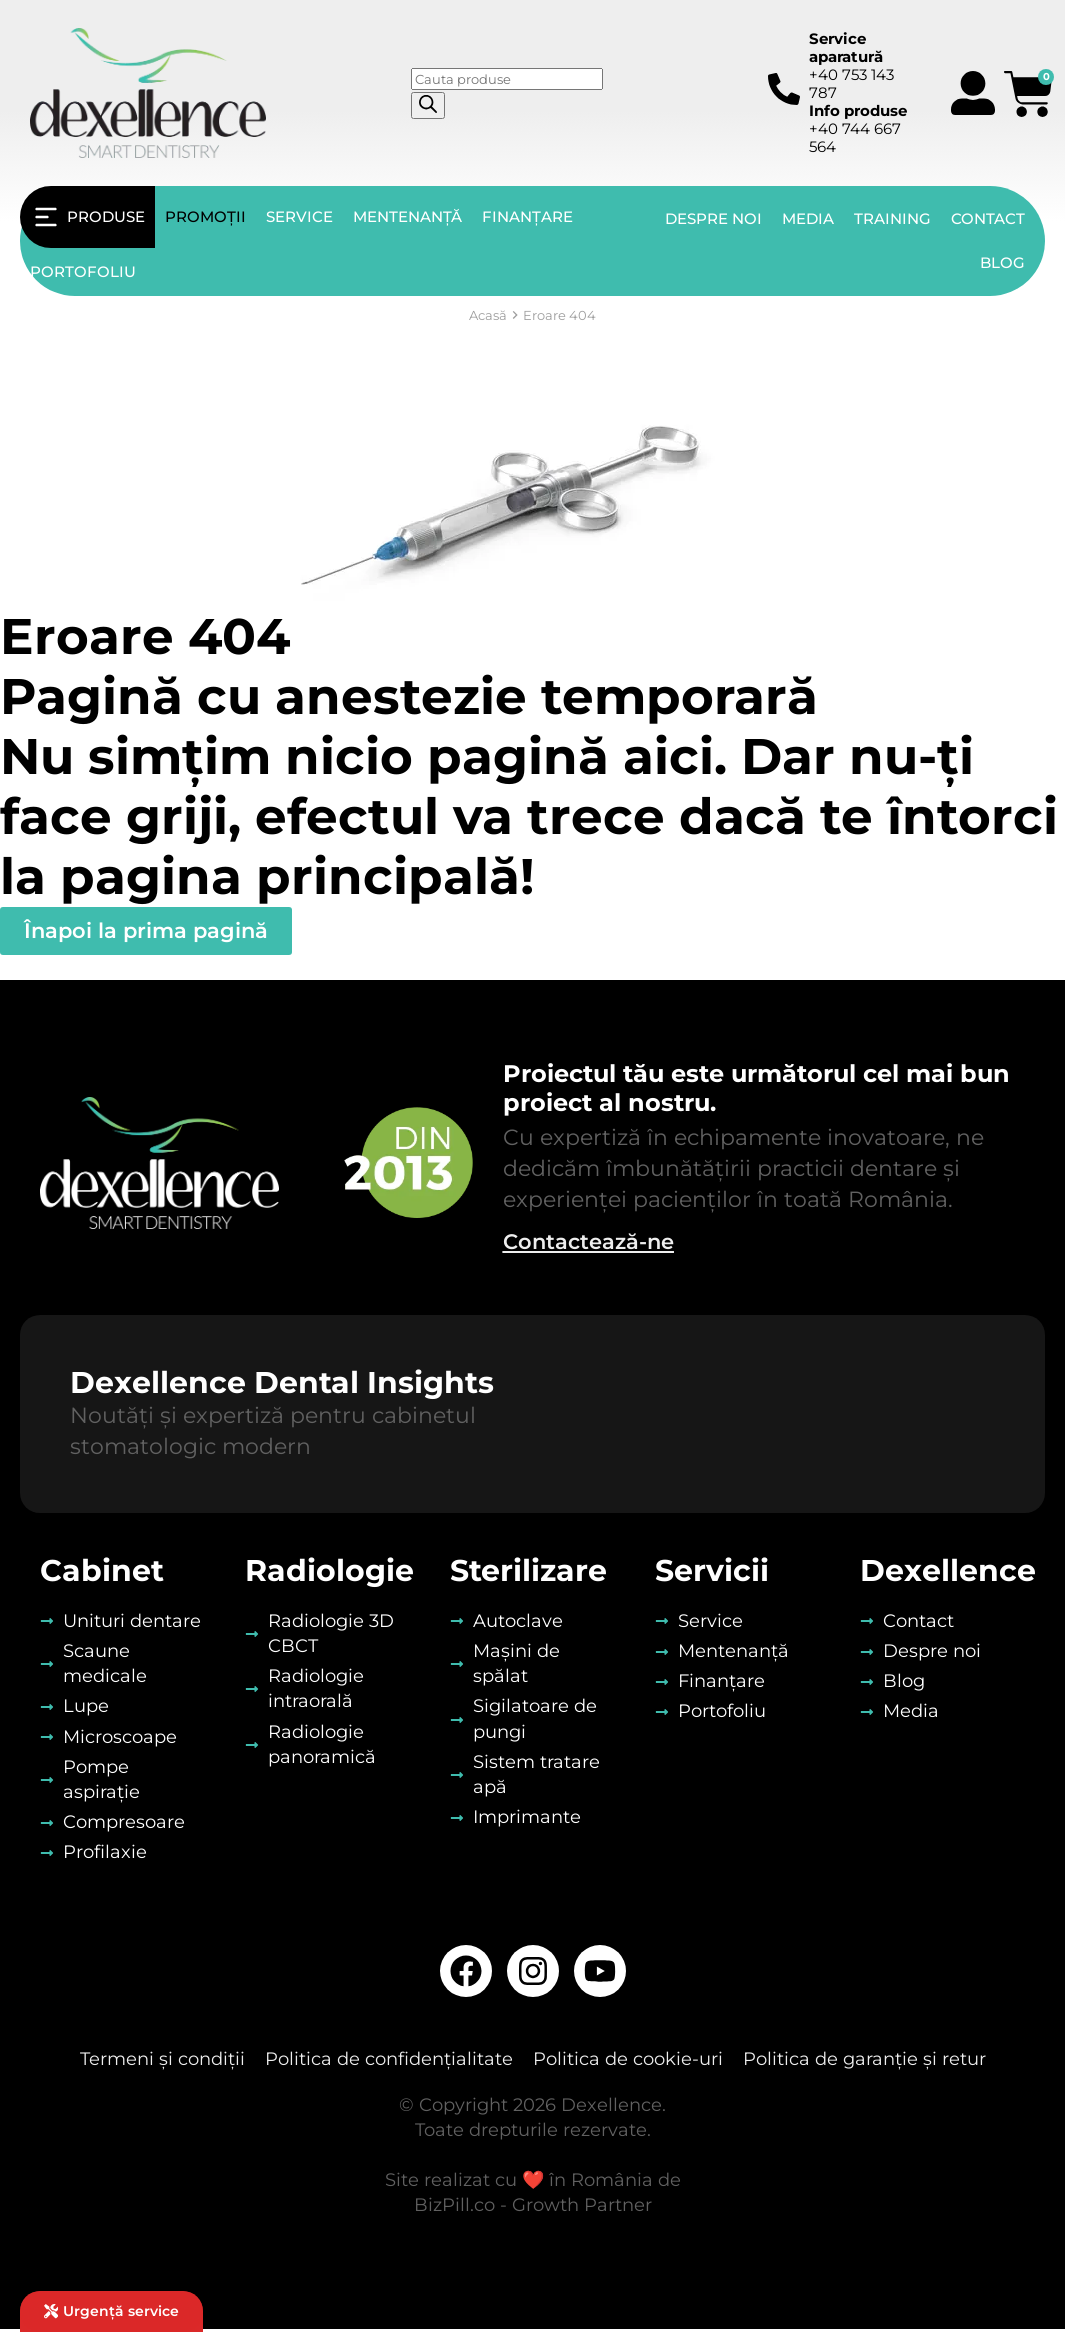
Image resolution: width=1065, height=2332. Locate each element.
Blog (1002, 262)
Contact (988, 218)
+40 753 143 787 (851, 65)
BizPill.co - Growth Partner (533, 2209)
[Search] (428, 105)
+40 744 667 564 (858, 128)
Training (892, 218)
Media (808, 218)
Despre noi (713, 218)
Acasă (488, 315)
